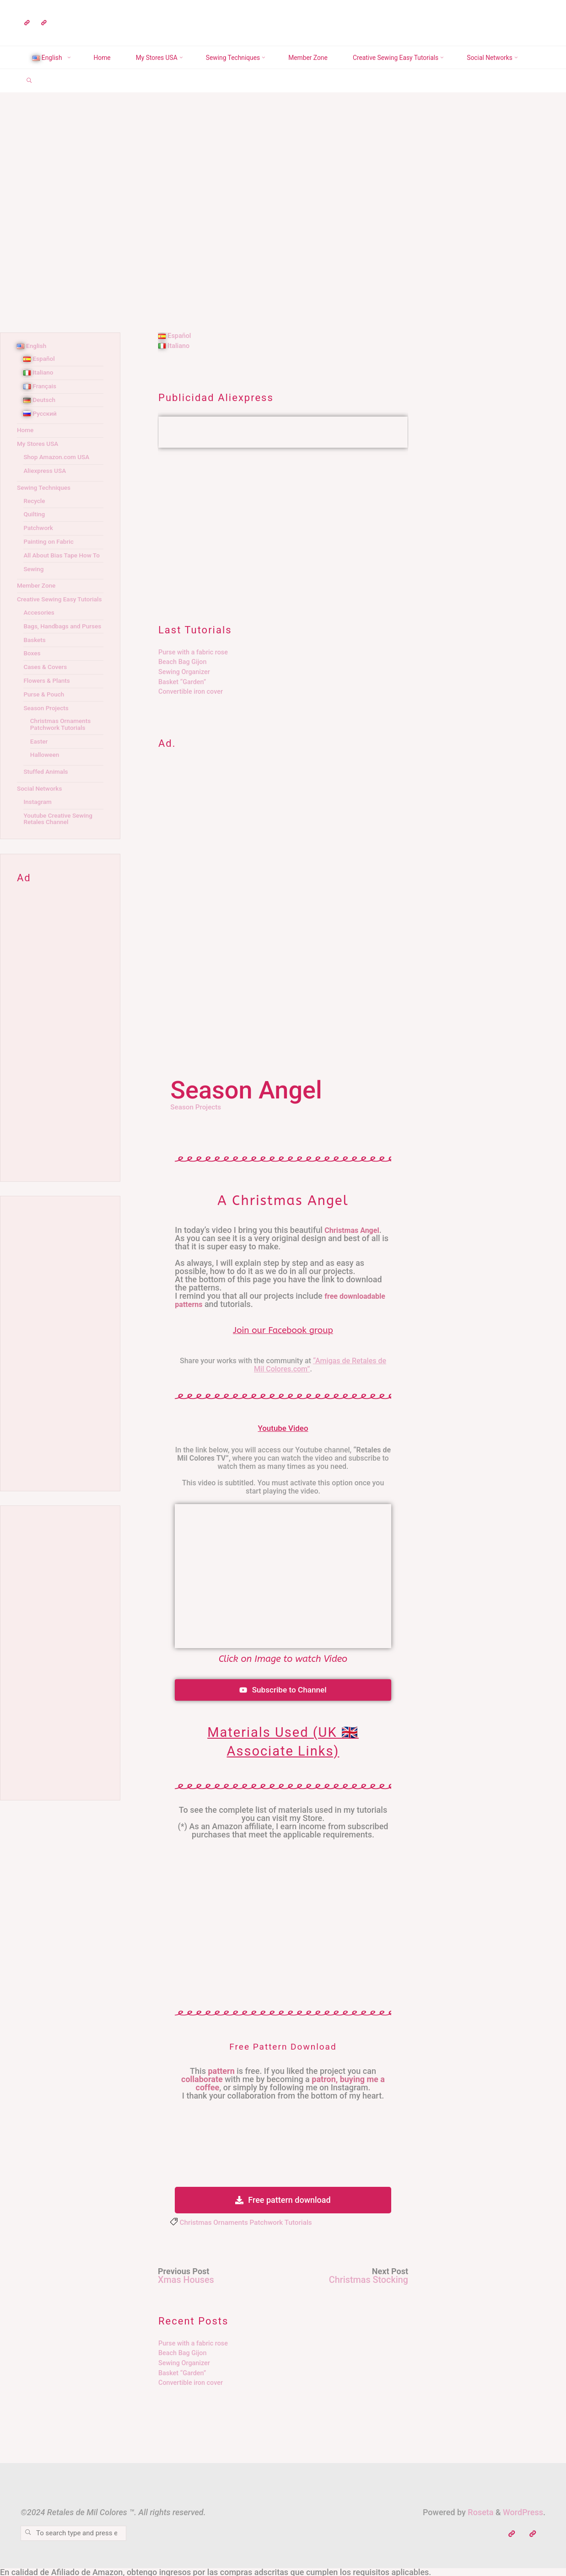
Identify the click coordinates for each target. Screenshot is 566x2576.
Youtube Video (283, 1428)
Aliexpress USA (46, 471)
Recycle (34, 501)
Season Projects (197, 1107)
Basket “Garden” (182, 682)
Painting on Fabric (49, 542)
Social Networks (41, 808)
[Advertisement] (283, 527)
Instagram (38, 821)
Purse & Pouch (45, 714)
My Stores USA (39, 444)
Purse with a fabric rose (193, 652)
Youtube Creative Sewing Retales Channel (60, 838)
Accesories (39, 626)
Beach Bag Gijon (182, 662)
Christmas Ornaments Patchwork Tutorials (250, 2222)
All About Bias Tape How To (59, 559)
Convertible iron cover (190, 692)
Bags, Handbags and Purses (53, 643)
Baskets (35, 660)
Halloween (45, 775)
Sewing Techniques (45, 488)
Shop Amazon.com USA (58, 457)
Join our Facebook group (283, 1330)
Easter (39, 761)
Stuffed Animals (46, 791)
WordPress (523, 2512)
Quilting (34, 514)
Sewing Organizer (184, 672)
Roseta (480, 2512)
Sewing (34, 575)
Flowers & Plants (48, 700)
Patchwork (39, 528)
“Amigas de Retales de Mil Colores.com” (320, 1364)
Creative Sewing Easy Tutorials (48, 609)
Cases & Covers (46, 687)
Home (26, 430)
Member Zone (37, 592)
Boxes (32, 673)
